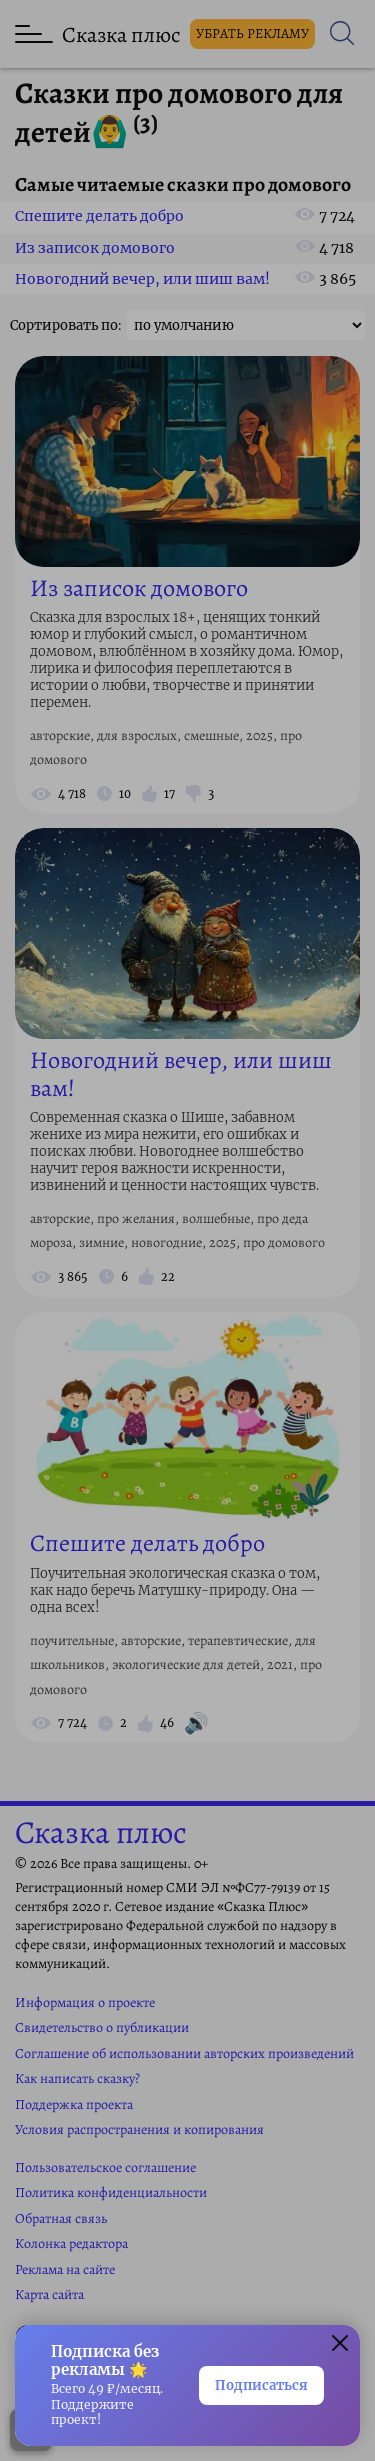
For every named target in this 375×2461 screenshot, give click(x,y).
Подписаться (261, 2385)
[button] (340, 2345)
